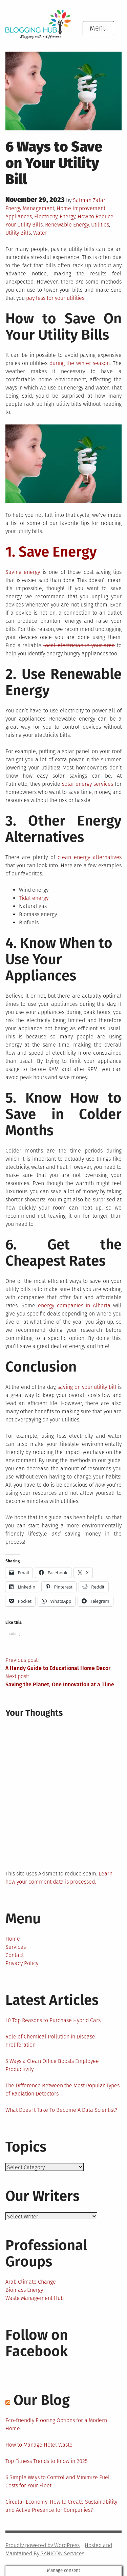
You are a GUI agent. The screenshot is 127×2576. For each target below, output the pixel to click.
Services (15, 1947)
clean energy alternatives (90, 857)
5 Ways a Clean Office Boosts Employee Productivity (52, 2065)
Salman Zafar (89, 200)
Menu (98, 28)
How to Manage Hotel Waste (38, 2445)
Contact (14, 1955)
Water (40, 233)
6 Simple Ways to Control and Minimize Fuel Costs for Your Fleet (57, 2481)
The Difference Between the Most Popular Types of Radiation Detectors (62, 2089)
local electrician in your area (79, 645)
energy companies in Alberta (74, 1305)
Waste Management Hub (34, 2298)
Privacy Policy (21, 1963)
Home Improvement (81, 208)
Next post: (63, 1681)
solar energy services (87, 784)
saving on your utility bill (87, 1387)
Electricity (45, 216)
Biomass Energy (24, 2290)
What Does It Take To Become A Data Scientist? (61, 2110)
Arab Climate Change (30, 2282)
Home (12, 1939)
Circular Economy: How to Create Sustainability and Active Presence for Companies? (61, 2506)
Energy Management (29, 208)
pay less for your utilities (55, 298)
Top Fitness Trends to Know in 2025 (46, 2461)
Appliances (18, 216)
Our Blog (42, 2400)
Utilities (100, 224)
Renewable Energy (67, 224)
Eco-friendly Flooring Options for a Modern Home (56, 2424)
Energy (67, 216)
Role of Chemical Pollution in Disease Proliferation (50, 2040)
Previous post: (63, 1664)
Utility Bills (18, 233)
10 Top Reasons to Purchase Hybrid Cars (53, 2020)
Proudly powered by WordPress (42, 2545)
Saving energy (22, 572)
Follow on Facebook (36, 2343)
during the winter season (79, 363)
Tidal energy (33, 898)
